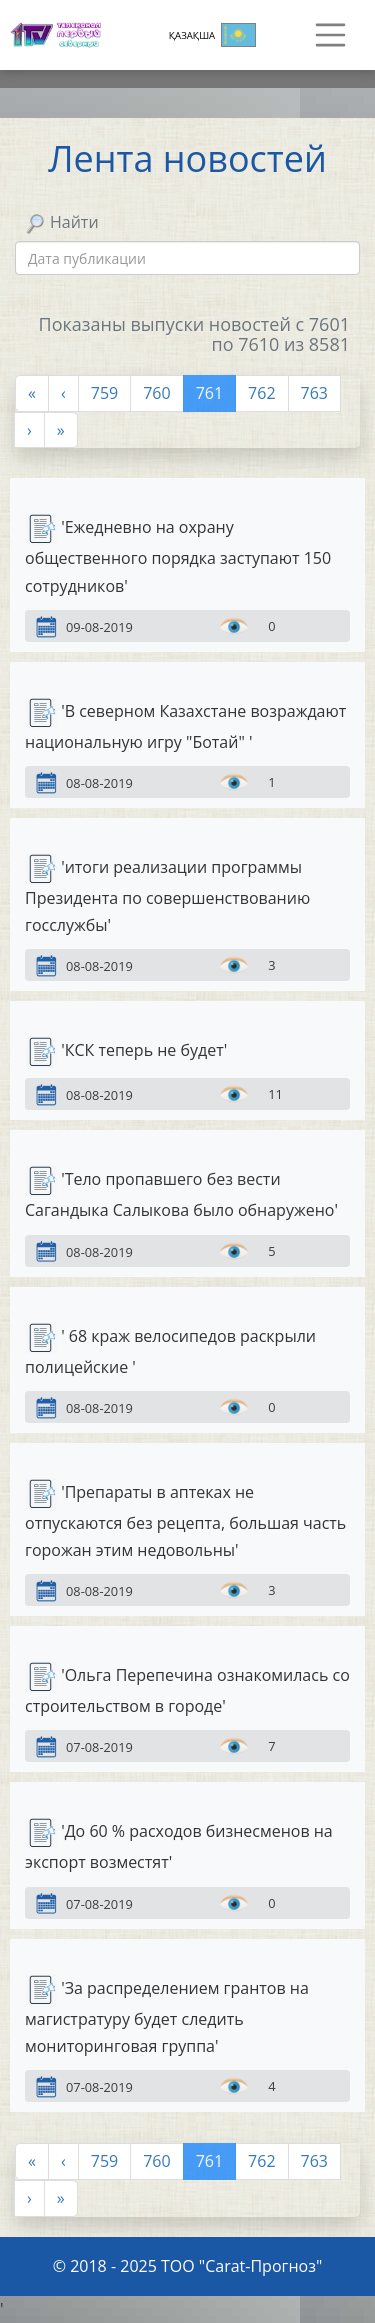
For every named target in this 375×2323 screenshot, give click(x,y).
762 (261, 393)
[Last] (61, 430)
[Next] (29, 430)
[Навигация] (331, 35)
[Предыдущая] (63, 393)
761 (209, 393)
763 (314, 393)
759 (104, 393)
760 (156, 393)
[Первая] (32, 393)
